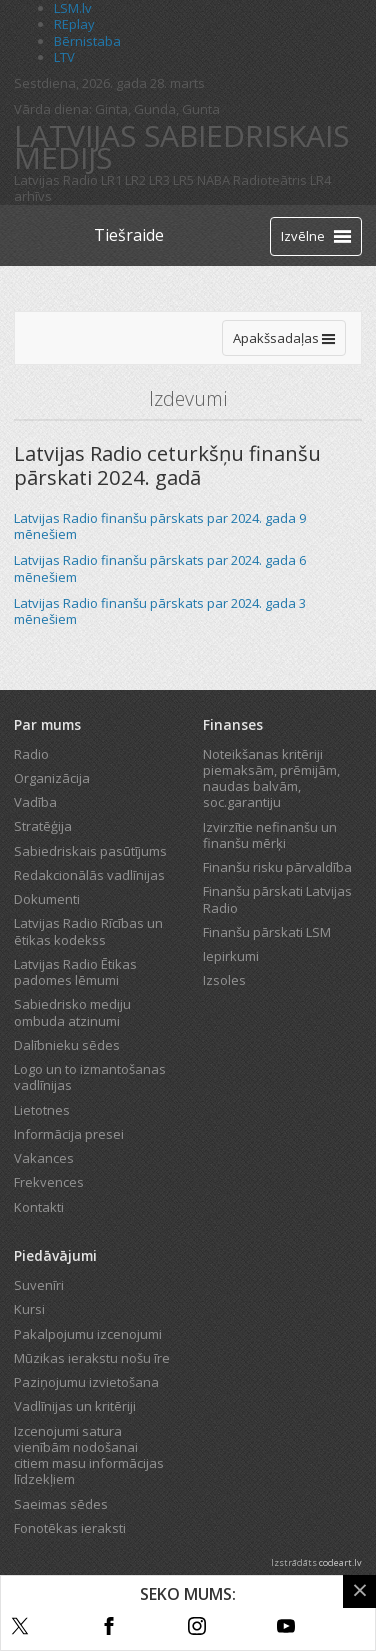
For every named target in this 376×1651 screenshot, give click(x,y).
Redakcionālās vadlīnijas (89, 875)
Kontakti (39, 1207)
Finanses (233, 724)
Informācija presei (69, 1134)
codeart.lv (340, 1562)
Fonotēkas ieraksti (70, 1528)
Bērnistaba (87, 41)
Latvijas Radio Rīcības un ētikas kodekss (88, 931)
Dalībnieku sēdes (67, 1045)
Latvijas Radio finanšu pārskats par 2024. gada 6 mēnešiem (160, 568)
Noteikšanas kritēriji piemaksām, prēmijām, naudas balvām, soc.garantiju (271, 778)
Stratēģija (43, 826)
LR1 (111, 180)
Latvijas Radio (56, 180)
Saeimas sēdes (61, 1504)
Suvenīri (39, 1285)
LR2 (135, 180)
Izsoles (224, 980)
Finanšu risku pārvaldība (277, 867)
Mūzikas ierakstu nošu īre (92, 1358)
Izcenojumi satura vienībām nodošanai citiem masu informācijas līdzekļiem (89, 1455)
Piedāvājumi (55, 1255)
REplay (74, 24)
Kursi (29, 1309)
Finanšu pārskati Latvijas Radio (277, 899)
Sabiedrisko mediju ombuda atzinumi (72, 1012)
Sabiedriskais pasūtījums (90, 851)
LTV (64, 57)
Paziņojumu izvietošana (86, 1382)
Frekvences (49, 1182)
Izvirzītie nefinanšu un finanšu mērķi (270, 835)
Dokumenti (47, 899)
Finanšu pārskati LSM (267, 932)
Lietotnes (42, 1110)
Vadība (35, 802)
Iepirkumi (231, 956)
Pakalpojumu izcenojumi (88, 1334)
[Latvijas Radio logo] (49, 235)
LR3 (159, 180)
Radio (31, 754)
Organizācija (52, 778)
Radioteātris (270, 180)
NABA (213, 180)
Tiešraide (129, 235)
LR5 (183, 180)
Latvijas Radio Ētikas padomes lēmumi (75, 972)
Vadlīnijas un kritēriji (75, 1406)
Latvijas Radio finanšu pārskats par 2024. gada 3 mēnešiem (160, 611)
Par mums (47, 724)
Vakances (44, 1158)
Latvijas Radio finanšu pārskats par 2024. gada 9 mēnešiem (160, 526)
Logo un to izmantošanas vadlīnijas (90, 1077)
